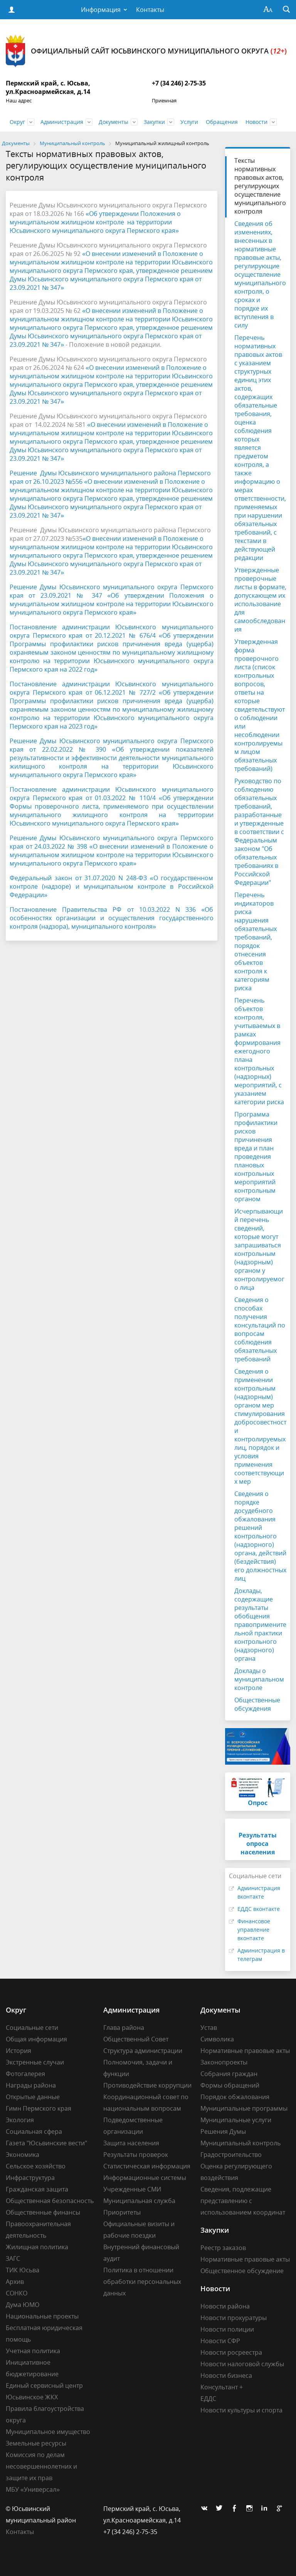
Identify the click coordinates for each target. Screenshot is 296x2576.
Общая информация (36, 2039)
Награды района (31, 2085)
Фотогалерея (25, 2073)
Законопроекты (223, 2062)
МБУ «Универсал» (33, 2489)
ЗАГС (13, 2258)
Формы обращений (229, 2085)
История (18, 2050)
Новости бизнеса (226, 2375)
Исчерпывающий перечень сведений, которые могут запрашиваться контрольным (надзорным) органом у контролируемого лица (259, 1249)
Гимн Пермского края (38, 2108)
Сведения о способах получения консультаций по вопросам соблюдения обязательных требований (259, 1329)
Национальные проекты (42, 2316)
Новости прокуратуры (233, 2318)
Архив (15, 2281)
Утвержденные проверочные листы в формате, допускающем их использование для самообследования (260, 600)
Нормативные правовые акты (245, 2050)
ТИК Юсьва (22, 2270)
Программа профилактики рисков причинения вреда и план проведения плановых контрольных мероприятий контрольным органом (256, 1156)
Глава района (123, 2027)
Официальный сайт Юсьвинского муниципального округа (146, 51)
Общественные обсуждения (257, 1704)
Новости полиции (227, 2329)
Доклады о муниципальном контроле (259, 1679)
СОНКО (16, 2293)
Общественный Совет (135, 2039)
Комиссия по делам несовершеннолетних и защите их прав (41, 2466)
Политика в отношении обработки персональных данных (142, 2281)
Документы (113, 121)
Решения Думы (223, 2131)
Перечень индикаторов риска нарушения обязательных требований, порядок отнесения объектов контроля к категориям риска (255, 941)
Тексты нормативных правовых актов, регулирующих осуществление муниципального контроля (260, 186)
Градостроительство (231, 2154)
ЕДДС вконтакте (258, 1908)
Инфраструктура (30, 2177)
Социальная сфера (34, 2131)
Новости (256, 121)
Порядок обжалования (234, 2097)
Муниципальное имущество (48, 2431)
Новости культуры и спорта (241, 2410)
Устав (208, 2027)
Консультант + (221, 2387)
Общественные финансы (43, 2212)
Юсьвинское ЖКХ (32, 2397)
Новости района (225, 2306)
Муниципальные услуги (235, 2120)
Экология (20, 2120)
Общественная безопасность (50, 2201)
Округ (17, 121)
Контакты (150, 9)
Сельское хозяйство (36, 2166)
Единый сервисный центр (44, 2385)
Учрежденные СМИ (132, 2189)
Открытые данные (33, 2097)
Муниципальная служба (139, 2201)
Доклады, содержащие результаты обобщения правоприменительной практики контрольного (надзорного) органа (260, 1624)
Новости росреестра (231, 2352)
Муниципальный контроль (240, 2143)
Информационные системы (144, 2177)
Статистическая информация (146, 2166)
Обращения (222, 121)
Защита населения (131, 2143)
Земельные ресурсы (36, 2443)
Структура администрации (142, 2050)
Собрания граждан (228, 2073)
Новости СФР (220, 2341)
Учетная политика (33, 2351)
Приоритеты (122, 2212)
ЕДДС (208, 2398)
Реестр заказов (223, 2247)
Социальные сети (32, 2027)
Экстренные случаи (35, 2062)
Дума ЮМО (22, 2304)
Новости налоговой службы (242, 2364)
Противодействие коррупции (147, 2085)
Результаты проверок (135, 2154)
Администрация (61, 121)
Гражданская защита (37, 2189)
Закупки (154, 121)
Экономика (22, 2154)
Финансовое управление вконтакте (253, 1929)
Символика (217, 2039)
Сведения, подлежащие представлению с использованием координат (242, 2201)
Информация (101, 9)
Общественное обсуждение (242, 2271)
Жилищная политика (37, 2247)
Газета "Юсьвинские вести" (46, 2143)
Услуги (189, 121)
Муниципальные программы (244, 2108)
